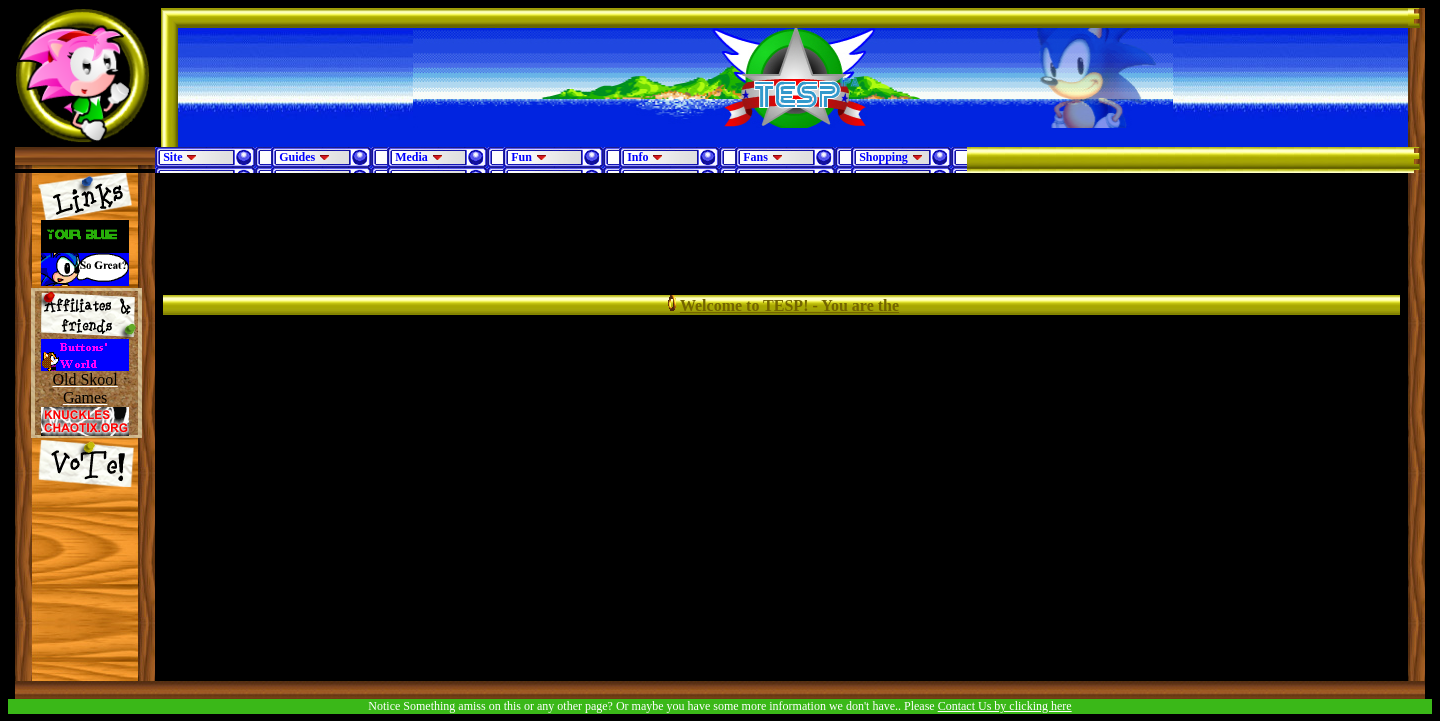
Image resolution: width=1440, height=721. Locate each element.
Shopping (891, 157)
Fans (763, 157)
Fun (529, 157)
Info (645, 157)
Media (419, 157)
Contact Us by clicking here (1005, 706)
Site (180, 157)
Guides (304, 157)
